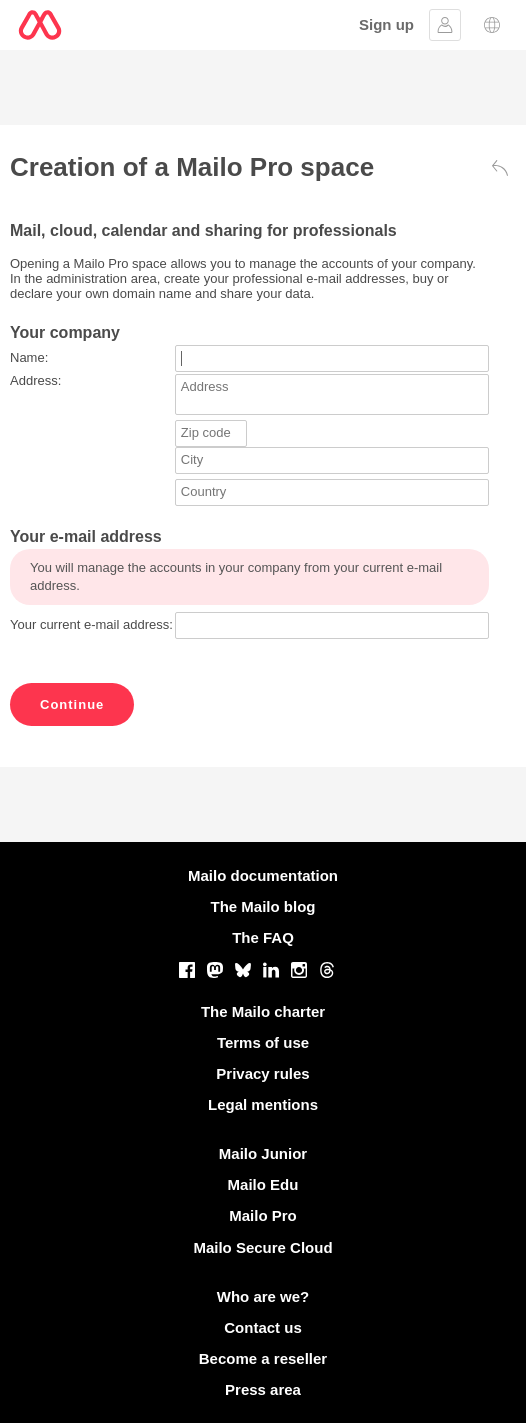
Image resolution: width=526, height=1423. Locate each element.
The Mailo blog (263, 906)
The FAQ (263, 937)
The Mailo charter (263, 1011)
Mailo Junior (263, 1153)
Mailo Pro (263, 1215)
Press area (263, 1389)
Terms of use (263, 1042)
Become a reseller (263, 1358)
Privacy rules (262, 1073)
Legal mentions (263, 1104)
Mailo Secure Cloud (262, 1247)
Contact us (263, 1327)
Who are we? (263, 1296)
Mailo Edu (263, 1184)
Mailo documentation (263, 875)
